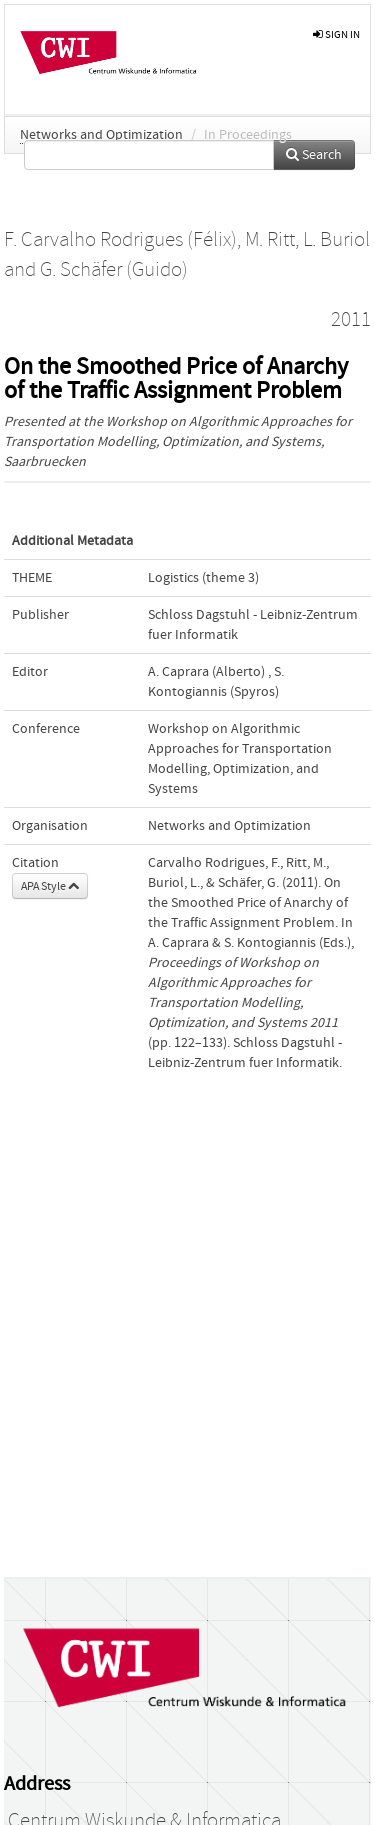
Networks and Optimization (101, 135)
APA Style (50, 886)
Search (314, 155)
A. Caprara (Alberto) (206, 672)
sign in (336, 34)
